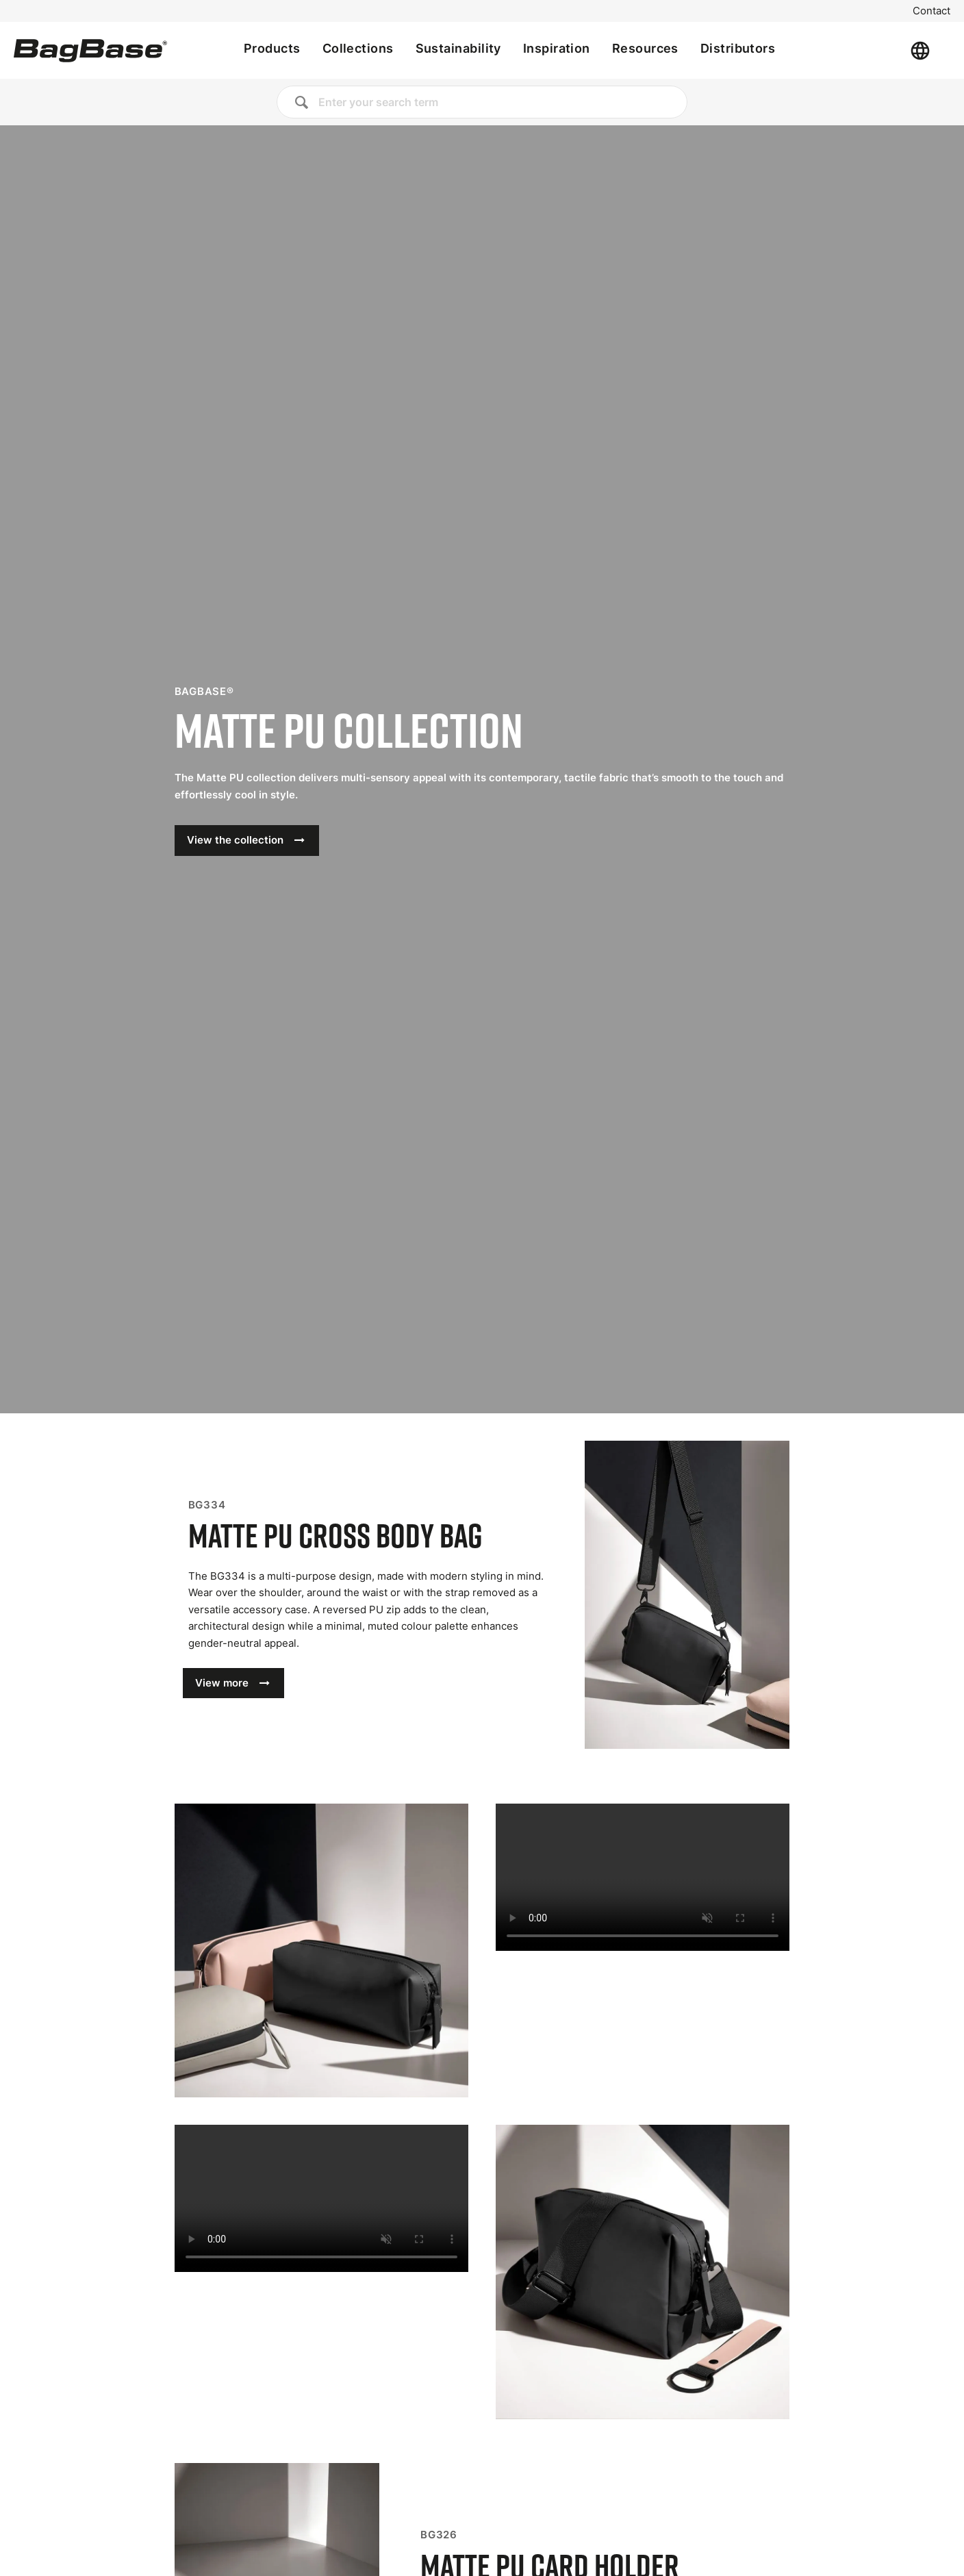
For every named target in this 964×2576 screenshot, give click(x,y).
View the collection (235, 839)
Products (272, 48)
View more (222, 1682)
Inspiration (556, 48)
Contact (931, 11)
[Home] (90, 50)
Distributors (737, 48)
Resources (645, 48)
